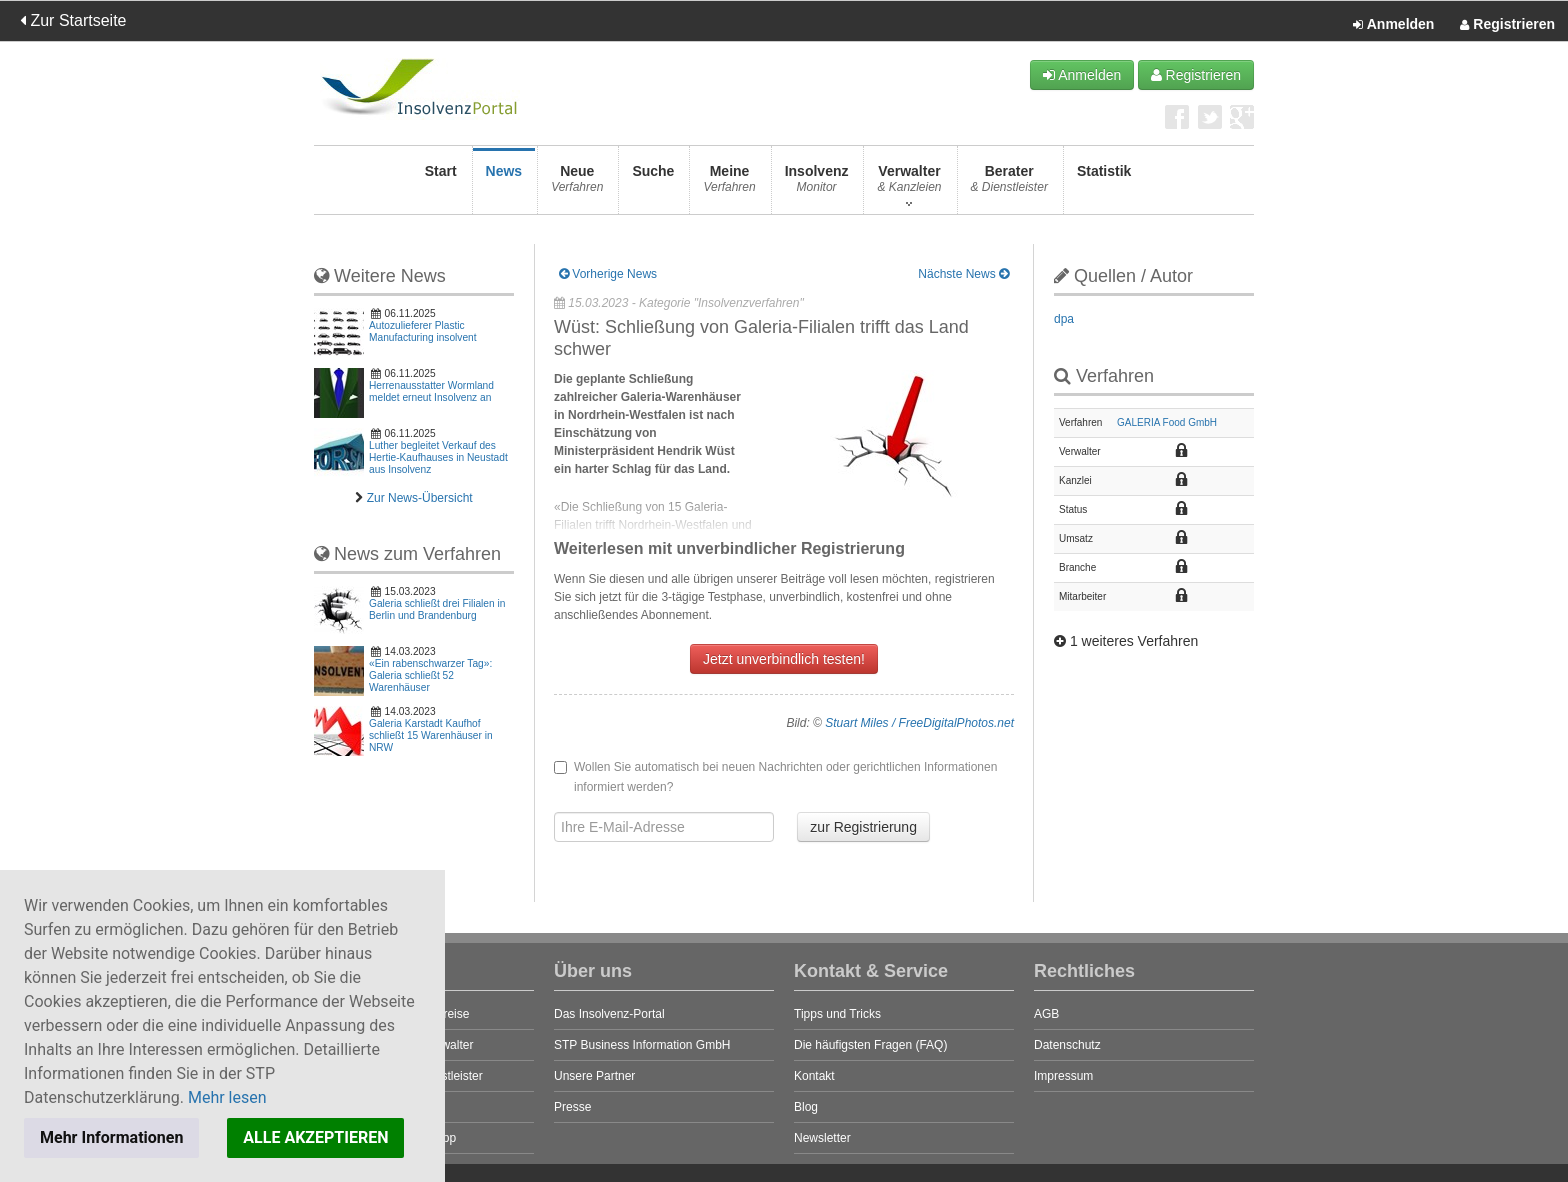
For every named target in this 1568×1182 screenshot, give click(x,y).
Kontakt (814, 1076)
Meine (729, 184)
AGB (1046, 1014)
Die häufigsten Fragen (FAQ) (870, 1045)
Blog (806, 1107)
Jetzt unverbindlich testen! (784, 659)
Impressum (1063, 1076)
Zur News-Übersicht (420, 498)
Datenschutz (1067, 1045)
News (504, 184)
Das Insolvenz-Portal (609, 1014)
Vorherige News (608, 274)
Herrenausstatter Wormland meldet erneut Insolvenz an (431, 391)
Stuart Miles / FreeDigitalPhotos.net (919, 723)
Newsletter (822, 1138)
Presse (572, 1107)
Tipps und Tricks (837, 1014)
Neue (577, 184)
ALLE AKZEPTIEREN (315, 1137)
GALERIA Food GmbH (1167, 422)
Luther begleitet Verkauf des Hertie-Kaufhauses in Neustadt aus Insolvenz (438, 457)
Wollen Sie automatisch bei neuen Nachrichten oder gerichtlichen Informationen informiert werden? (775, 777)
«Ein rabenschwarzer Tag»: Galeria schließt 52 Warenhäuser (430, 675)
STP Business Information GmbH (642, 1045)
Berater (1009, 184)
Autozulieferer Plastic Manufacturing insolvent (423, 331)
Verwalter (909, 184)
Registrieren (1507, 25)
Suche (653, 184)
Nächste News (963, 274)
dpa (1064, 319)
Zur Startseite (73, 20)
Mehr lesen (227, 1097)
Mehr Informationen (111, 1137)
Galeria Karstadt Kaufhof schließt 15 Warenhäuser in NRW (431, 735)
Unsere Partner (594, 1076)
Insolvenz (817, 184)
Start (441, 184)
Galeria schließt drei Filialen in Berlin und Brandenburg (437, 609)
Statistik (1104, 184)
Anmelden (1393, 25)
